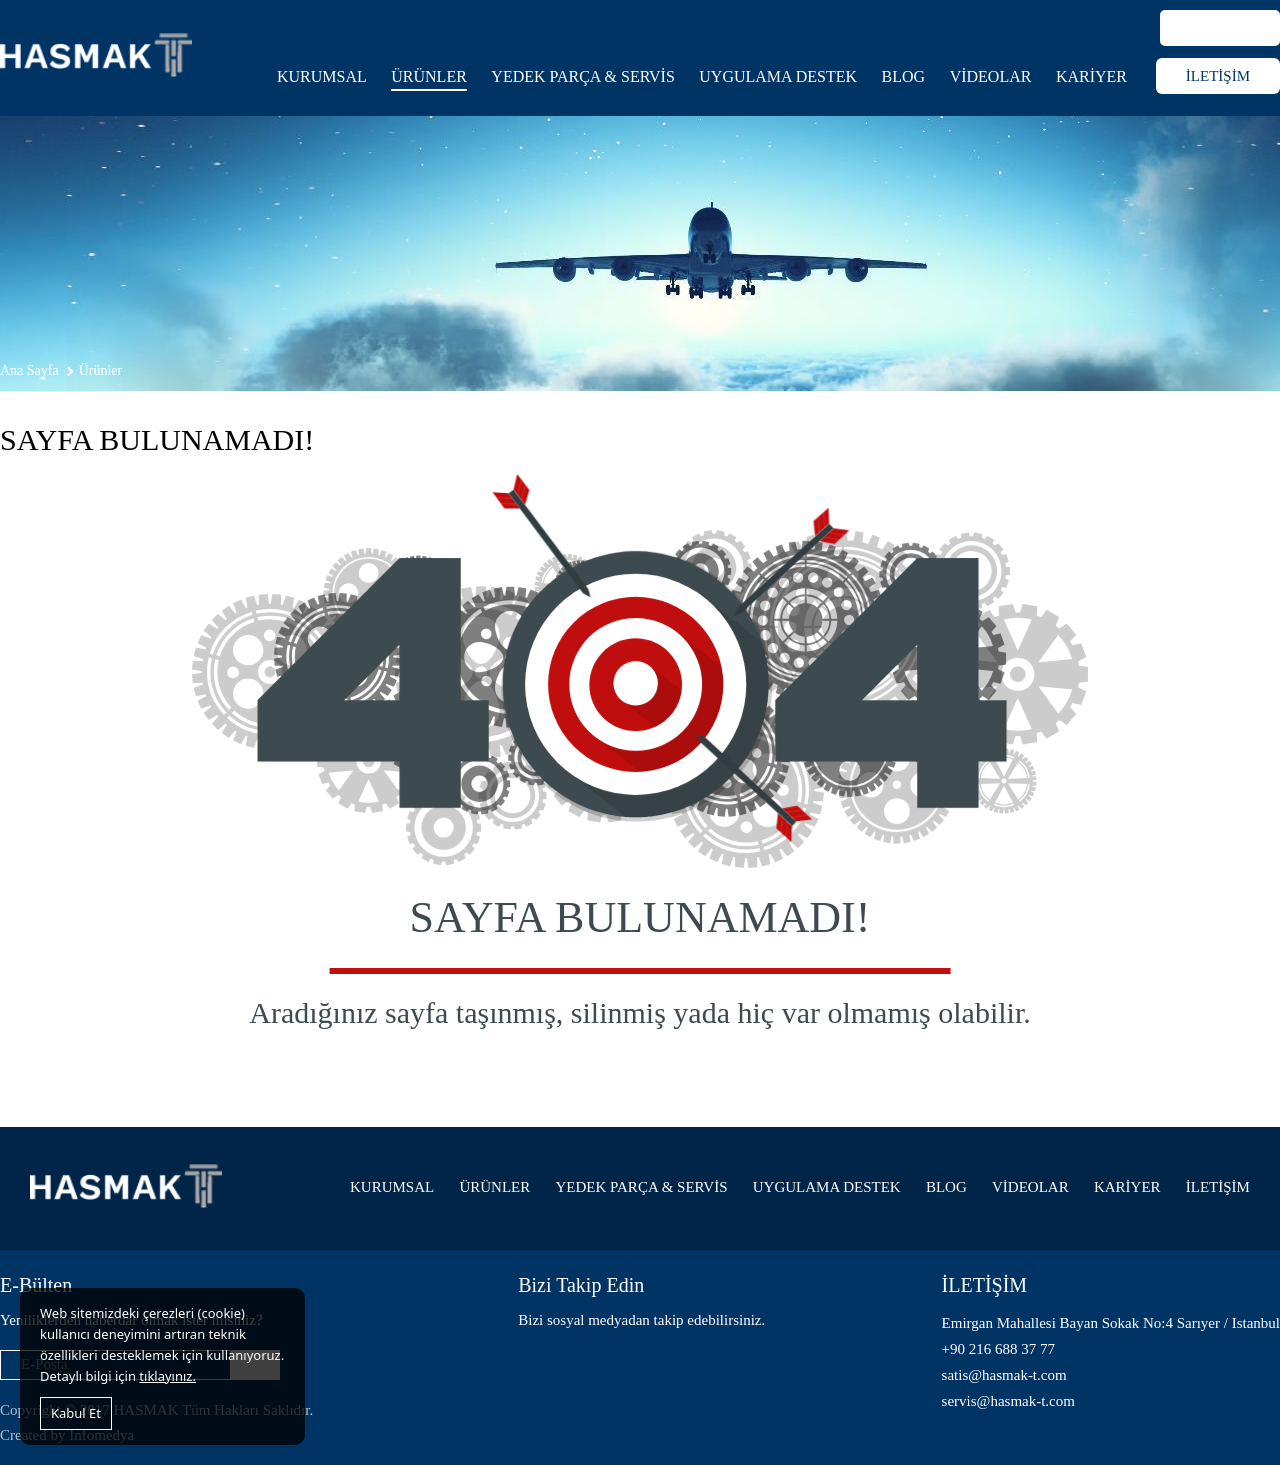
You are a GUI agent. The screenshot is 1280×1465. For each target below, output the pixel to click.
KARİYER (1091, 76)
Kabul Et (76, 1413)
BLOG (904, 76)
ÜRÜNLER (429, 76)
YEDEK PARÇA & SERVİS (583, 76)
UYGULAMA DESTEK (778, 76)
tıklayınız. (167, 1376)
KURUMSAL (322, 76)
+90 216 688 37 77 (998, 1349)
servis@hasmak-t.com (1008, 1401)
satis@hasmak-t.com (1004, 1375)
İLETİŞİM (1218, 76)
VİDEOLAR (991, 76)
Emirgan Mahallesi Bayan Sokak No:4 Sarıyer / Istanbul (1111, 1323)
